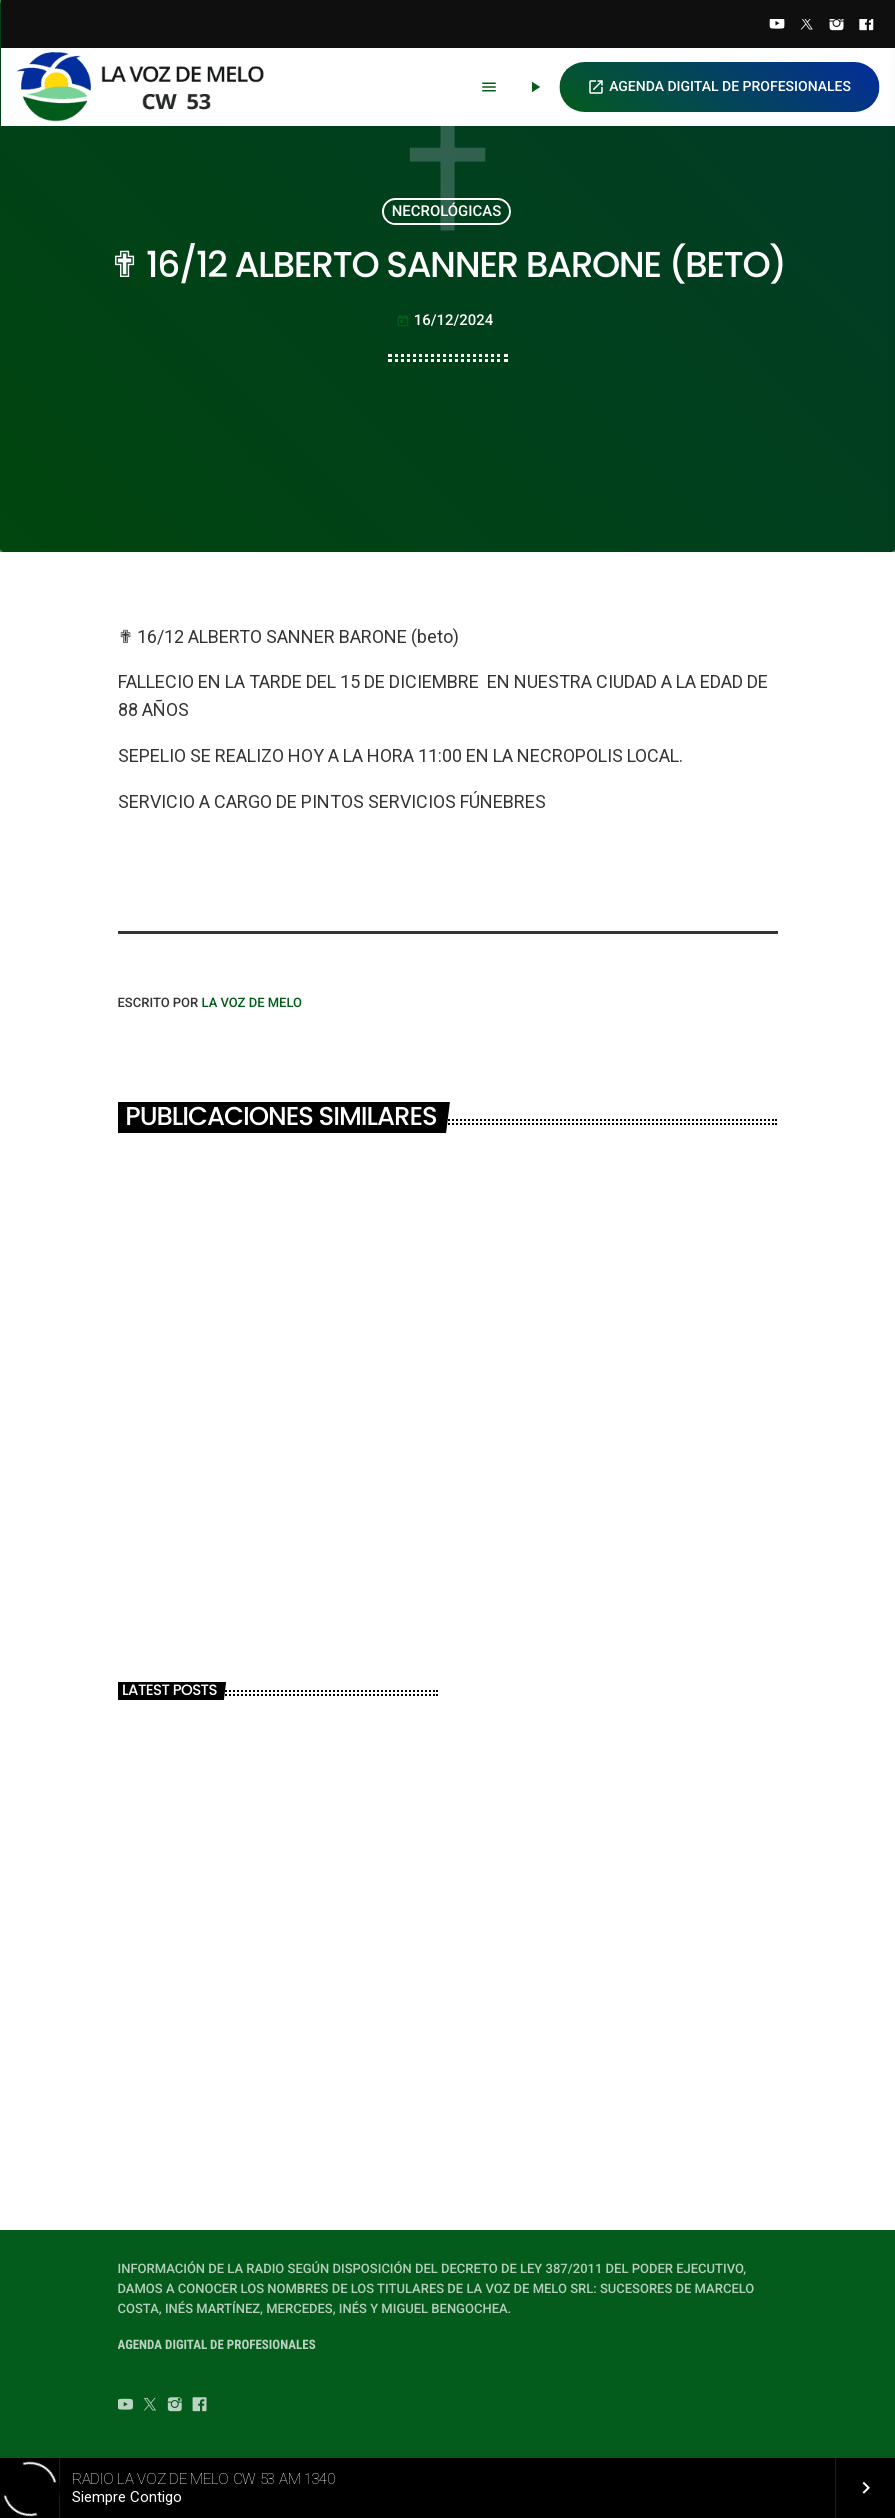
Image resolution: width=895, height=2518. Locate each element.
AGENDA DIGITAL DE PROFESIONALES (719, 87)
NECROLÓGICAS (446, 211)
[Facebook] (866, 26)
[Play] (535, 87)
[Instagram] (837, 26)
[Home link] (149, 87)
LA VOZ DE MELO (251, 1003)
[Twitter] (807, 26)
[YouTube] (777, 26)
